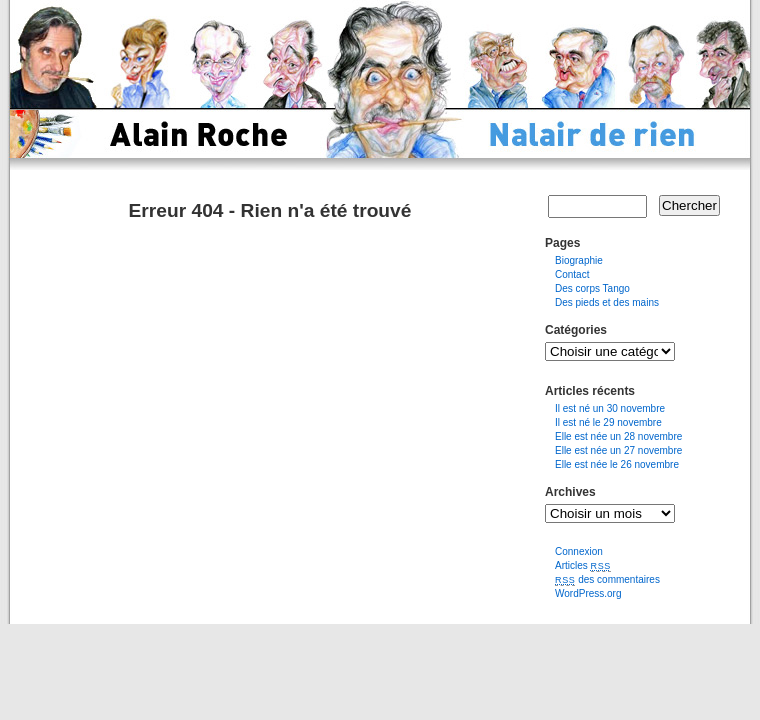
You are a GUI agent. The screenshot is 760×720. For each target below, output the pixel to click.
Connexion (579, 551)
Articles (583, 565)
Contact (572, 274)
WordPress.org (588, 593)
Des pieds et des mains (607, 302)
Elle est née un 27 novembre (618, 450)
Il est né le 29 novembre (608, 422)
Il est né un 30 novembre (610, 408)
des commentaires (607, 579)
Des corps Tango (592, 288)
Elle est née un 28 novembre (618, 436)
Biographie (579, 260)
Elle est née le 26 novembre (617, 464)
